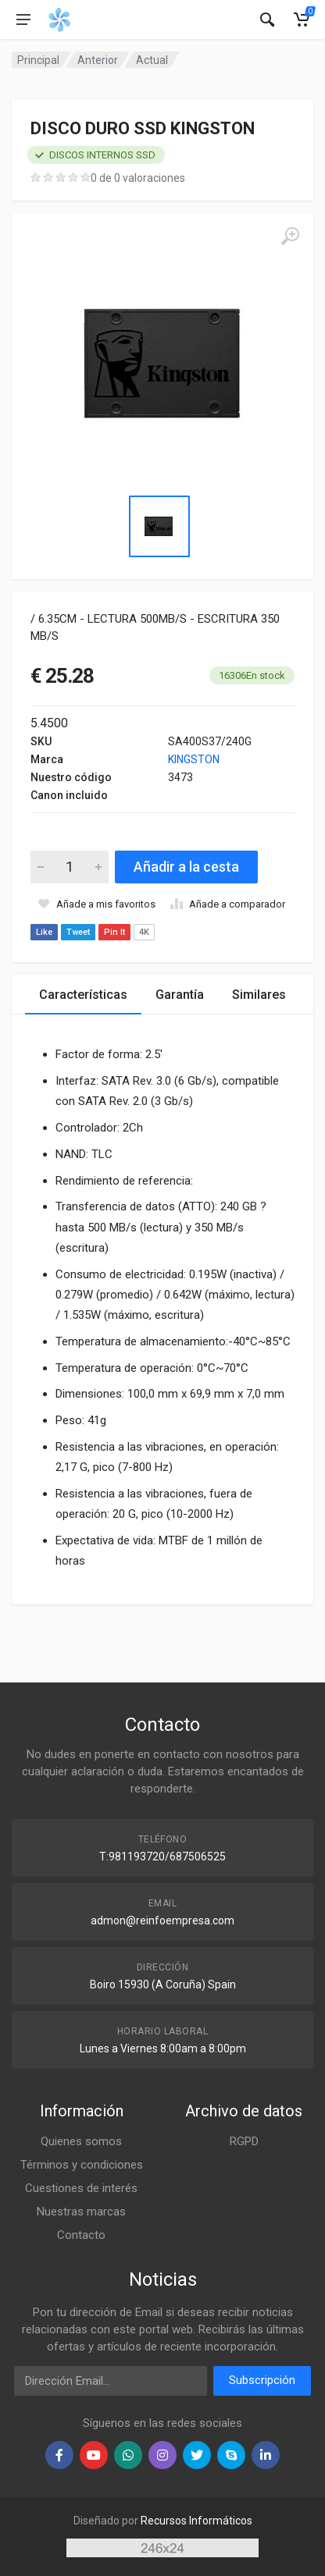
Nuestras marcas (81, 2212)
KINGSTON (194, 759)
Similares (259, 994)
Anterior (97, 60)
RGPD (244, 2141)
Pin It (114, 932)
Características (83, 994)
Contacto (81, 2235)
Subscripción (262, 2380)
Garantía (179, 994)
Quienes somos (81, 2141)
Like (44, 932)
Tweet (78, 932)
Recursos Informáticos (196, 2520)
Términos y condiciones (81, 2165)
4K (144, 932)
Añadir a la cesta (186, 866)
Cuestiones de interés (81, 2188)
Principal (38, 60)
